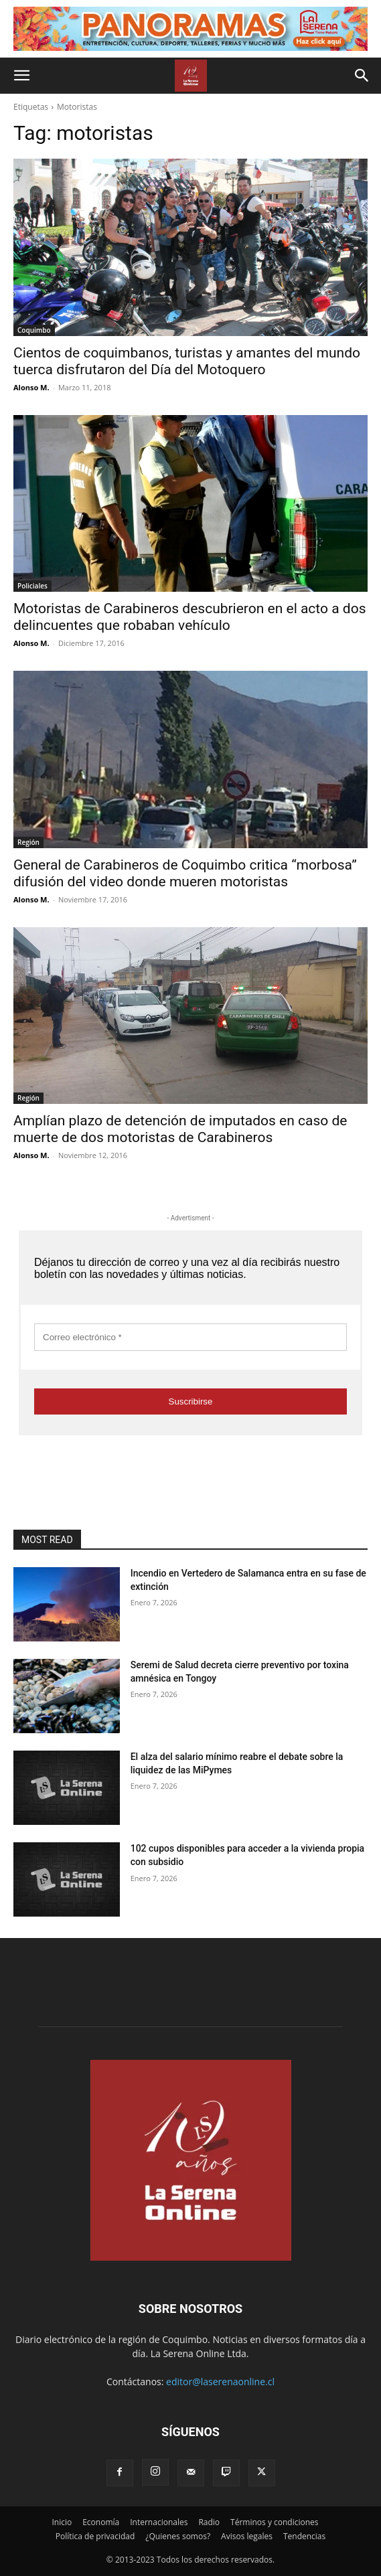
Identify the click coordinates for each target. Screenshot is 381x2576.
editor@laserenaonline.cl (220, 2381)
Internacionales (158, 2522)
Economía (100, 2522)
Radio (209, 2522)
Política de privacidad (95, 2536)
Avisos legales (247, 2536)
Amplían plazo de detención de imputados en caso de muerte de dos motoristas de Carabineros (180, 1129)
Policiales (32, 585)
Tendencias (304, 2536)
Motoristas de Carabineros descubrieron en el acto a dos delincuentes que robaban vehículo (189, 616)
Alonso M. (31, 387)
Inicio (62, 2522)
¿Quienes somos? (177, 2536)
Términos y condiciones (274, 2522)
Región (28, 842)
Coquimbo (34, 330)
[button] (21, 76)
